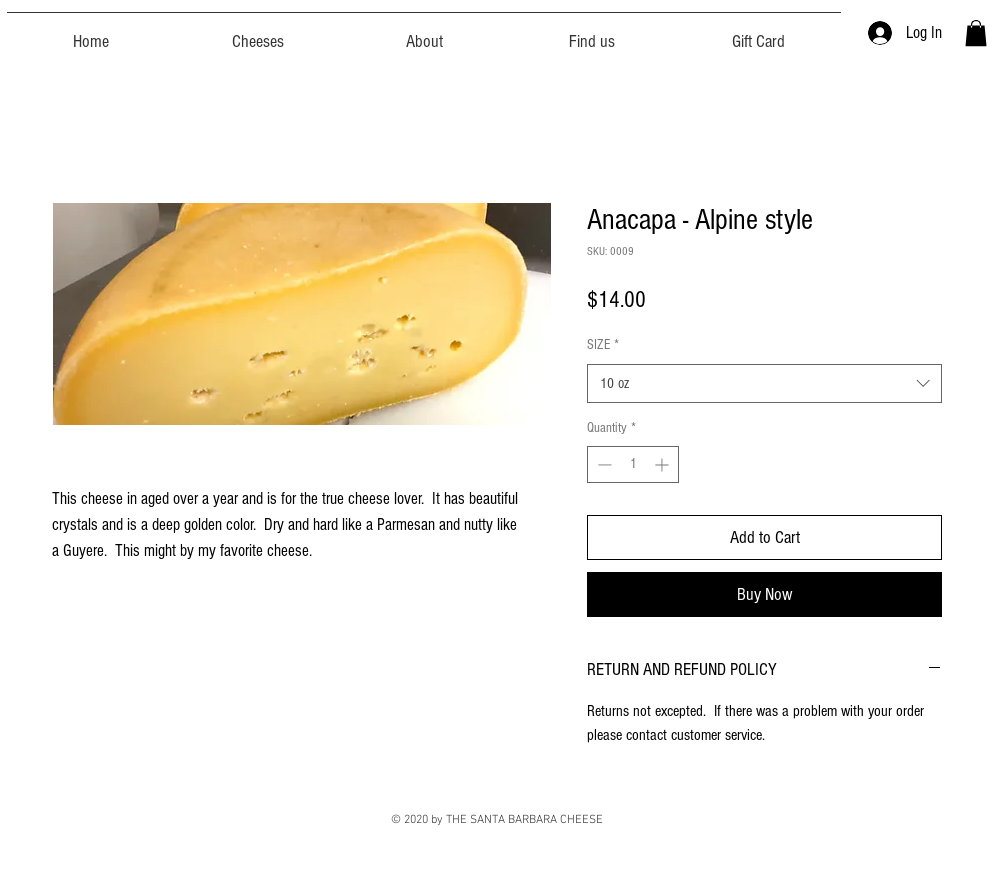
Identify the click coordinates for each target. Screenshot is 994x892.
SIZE (603, 345)
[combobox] (764, 383)
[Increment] (663, 464)
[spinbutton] (633, 464)
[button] (976, 33)
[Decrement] (602, 464)
